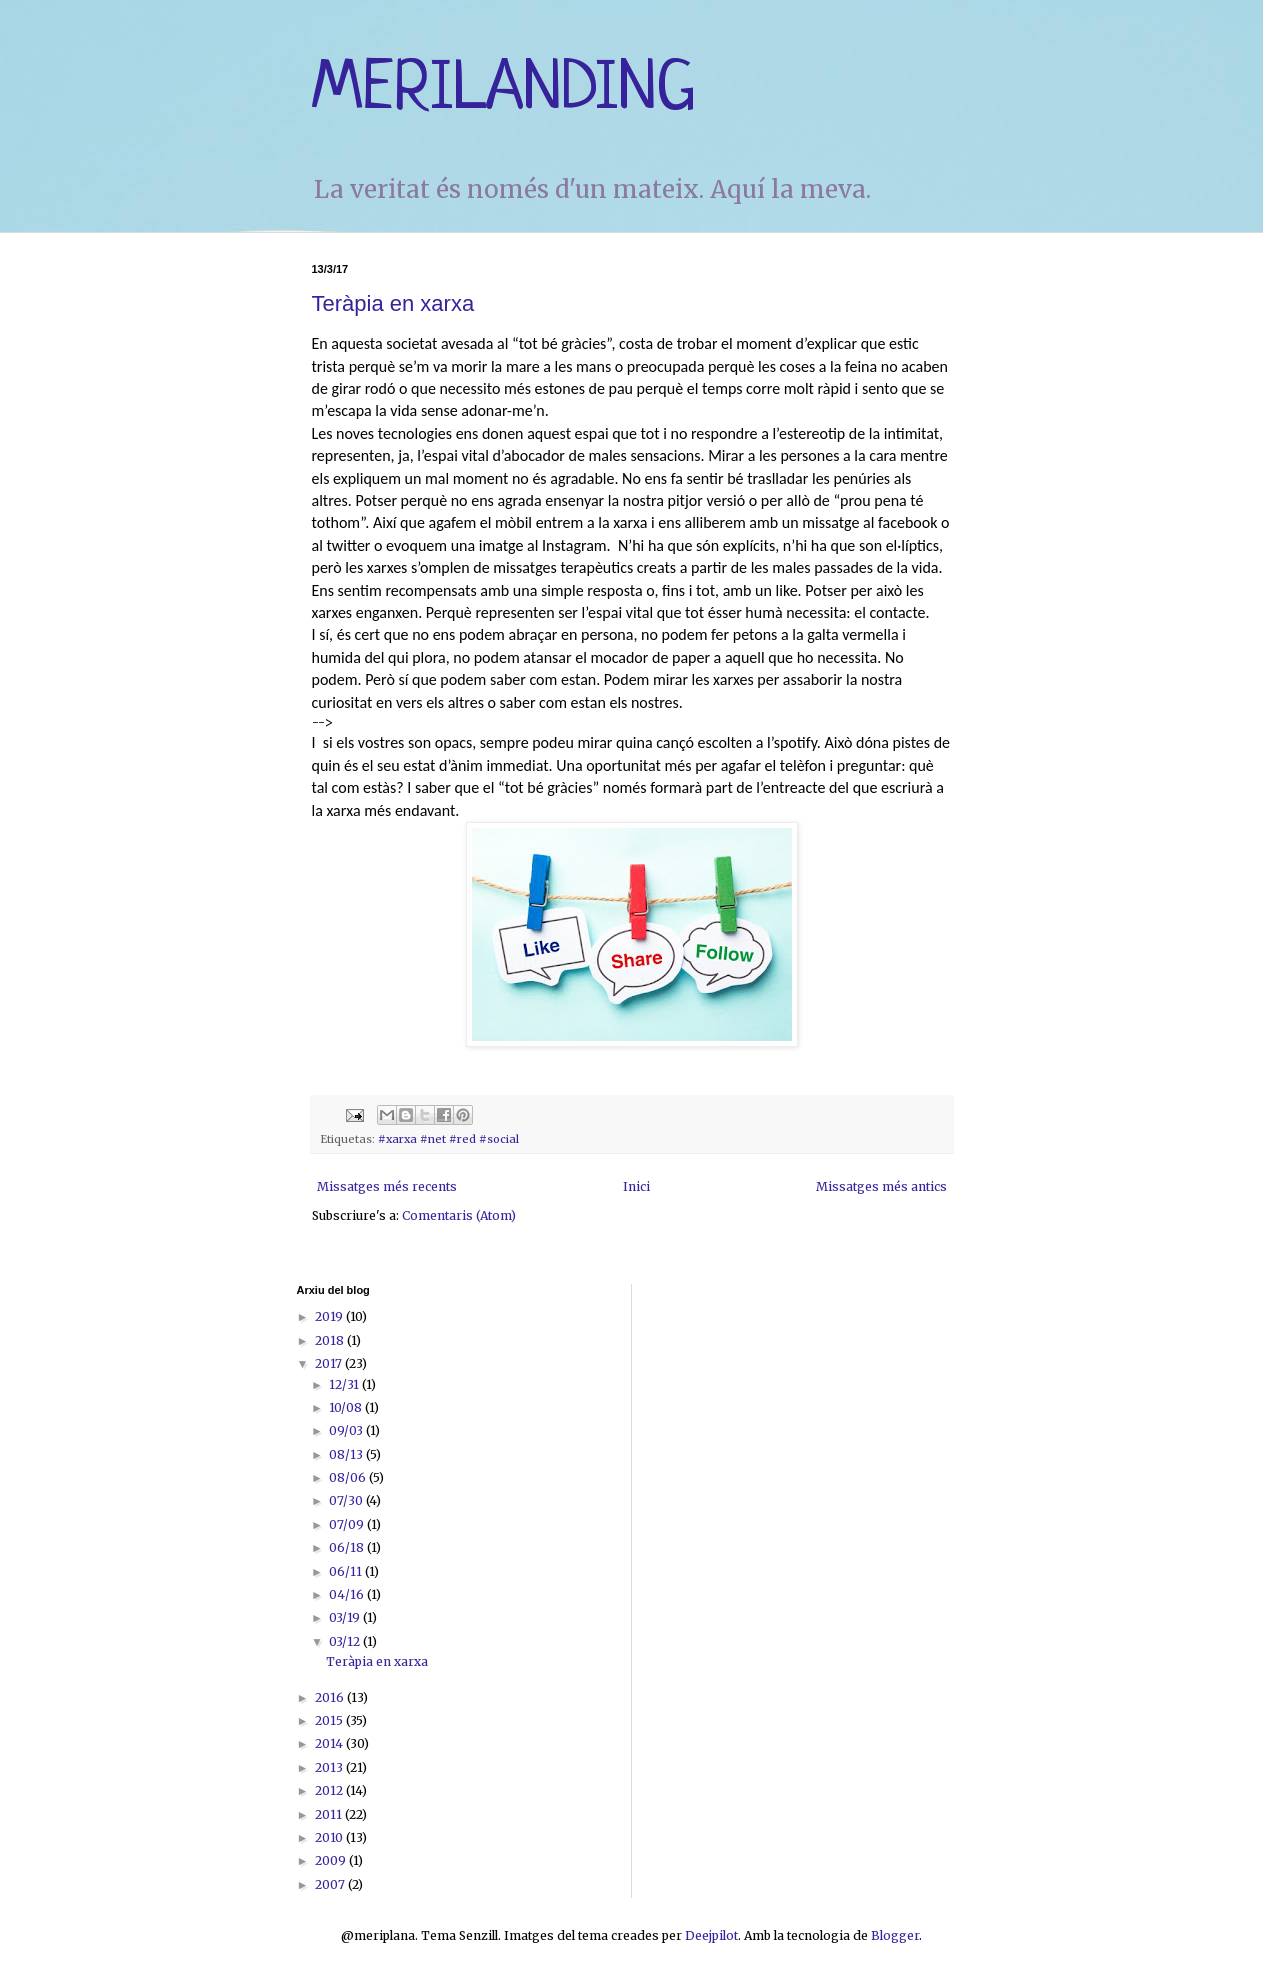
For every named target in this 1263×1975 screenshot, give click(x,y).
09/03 (347, 1430)
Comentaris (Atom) (459, 1215)
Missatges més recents (387, 1186)
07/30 (347, 1500)
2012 (330, 1790)
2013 (330, 1767)
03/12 (346, 1641)
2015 (330, 1720)
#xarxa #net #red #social (448, 1139)
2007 (331, 1884)
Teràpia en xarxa (393, 303)
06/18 (348, 1547)
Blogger (895, 1935)
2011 (330, 1814)
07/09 (348, 1524)
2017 (330, 1363)
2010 (330, 1837)
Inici (636, 1186)
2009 (332, 1860)
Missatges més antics (881, 1186)
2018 (331, 1340)
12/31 (345, 1384)
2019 (330, 1316)
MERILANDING (504, 90)
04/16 (348, 1594)
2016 (331, 1697)
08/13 (347, 1454)
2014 (330, 1743)
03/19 (346, 1617)
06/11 (347, 1571)
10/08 (347, 1407)
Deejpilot (711, 1935)
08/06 (349, 1477)
